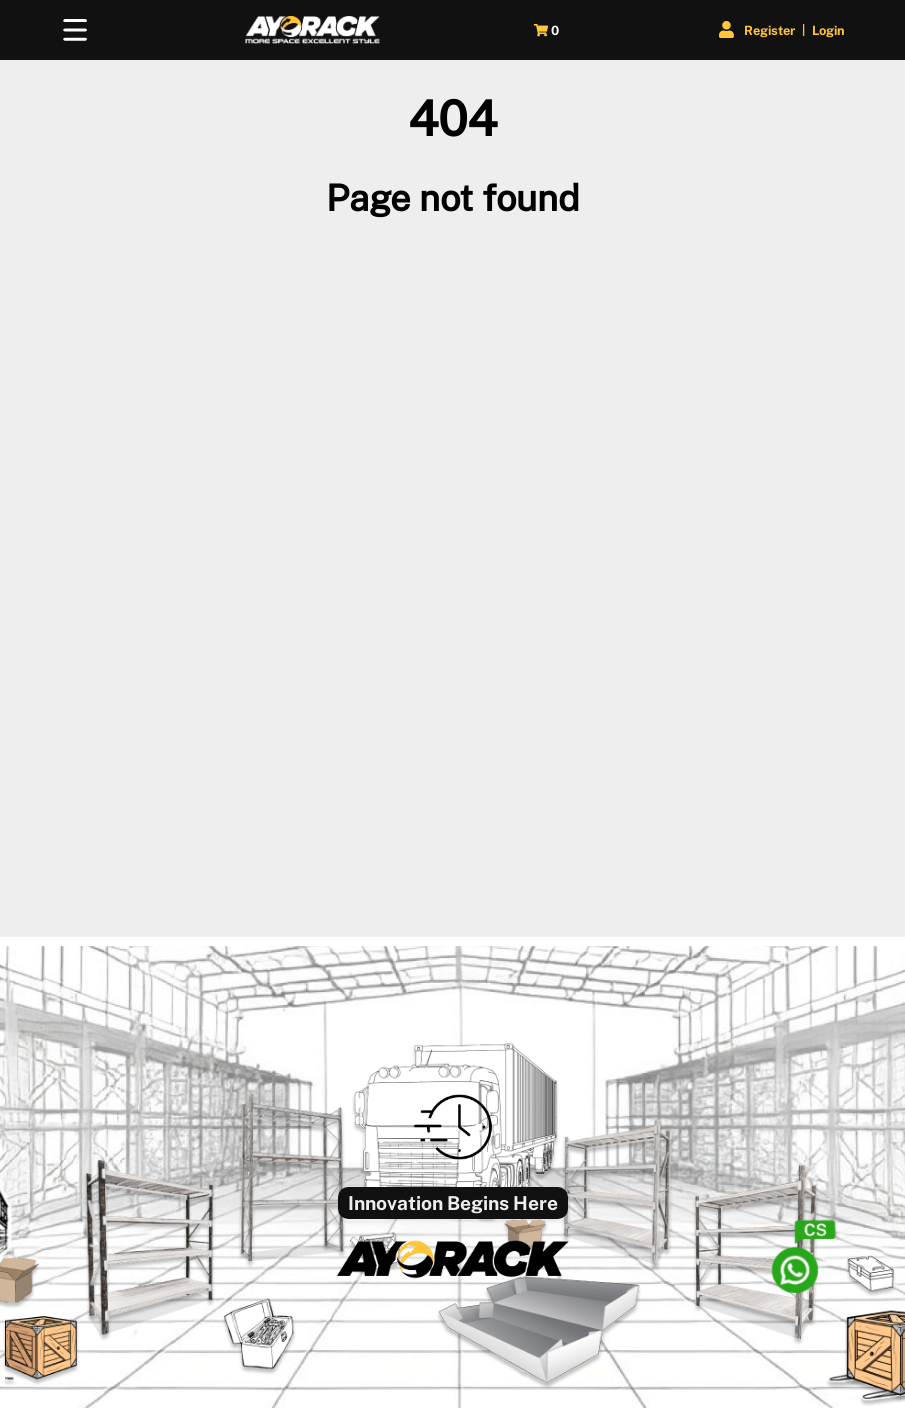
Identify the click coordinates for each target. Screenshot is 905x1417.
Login (828, 30)
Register (769, 30)
